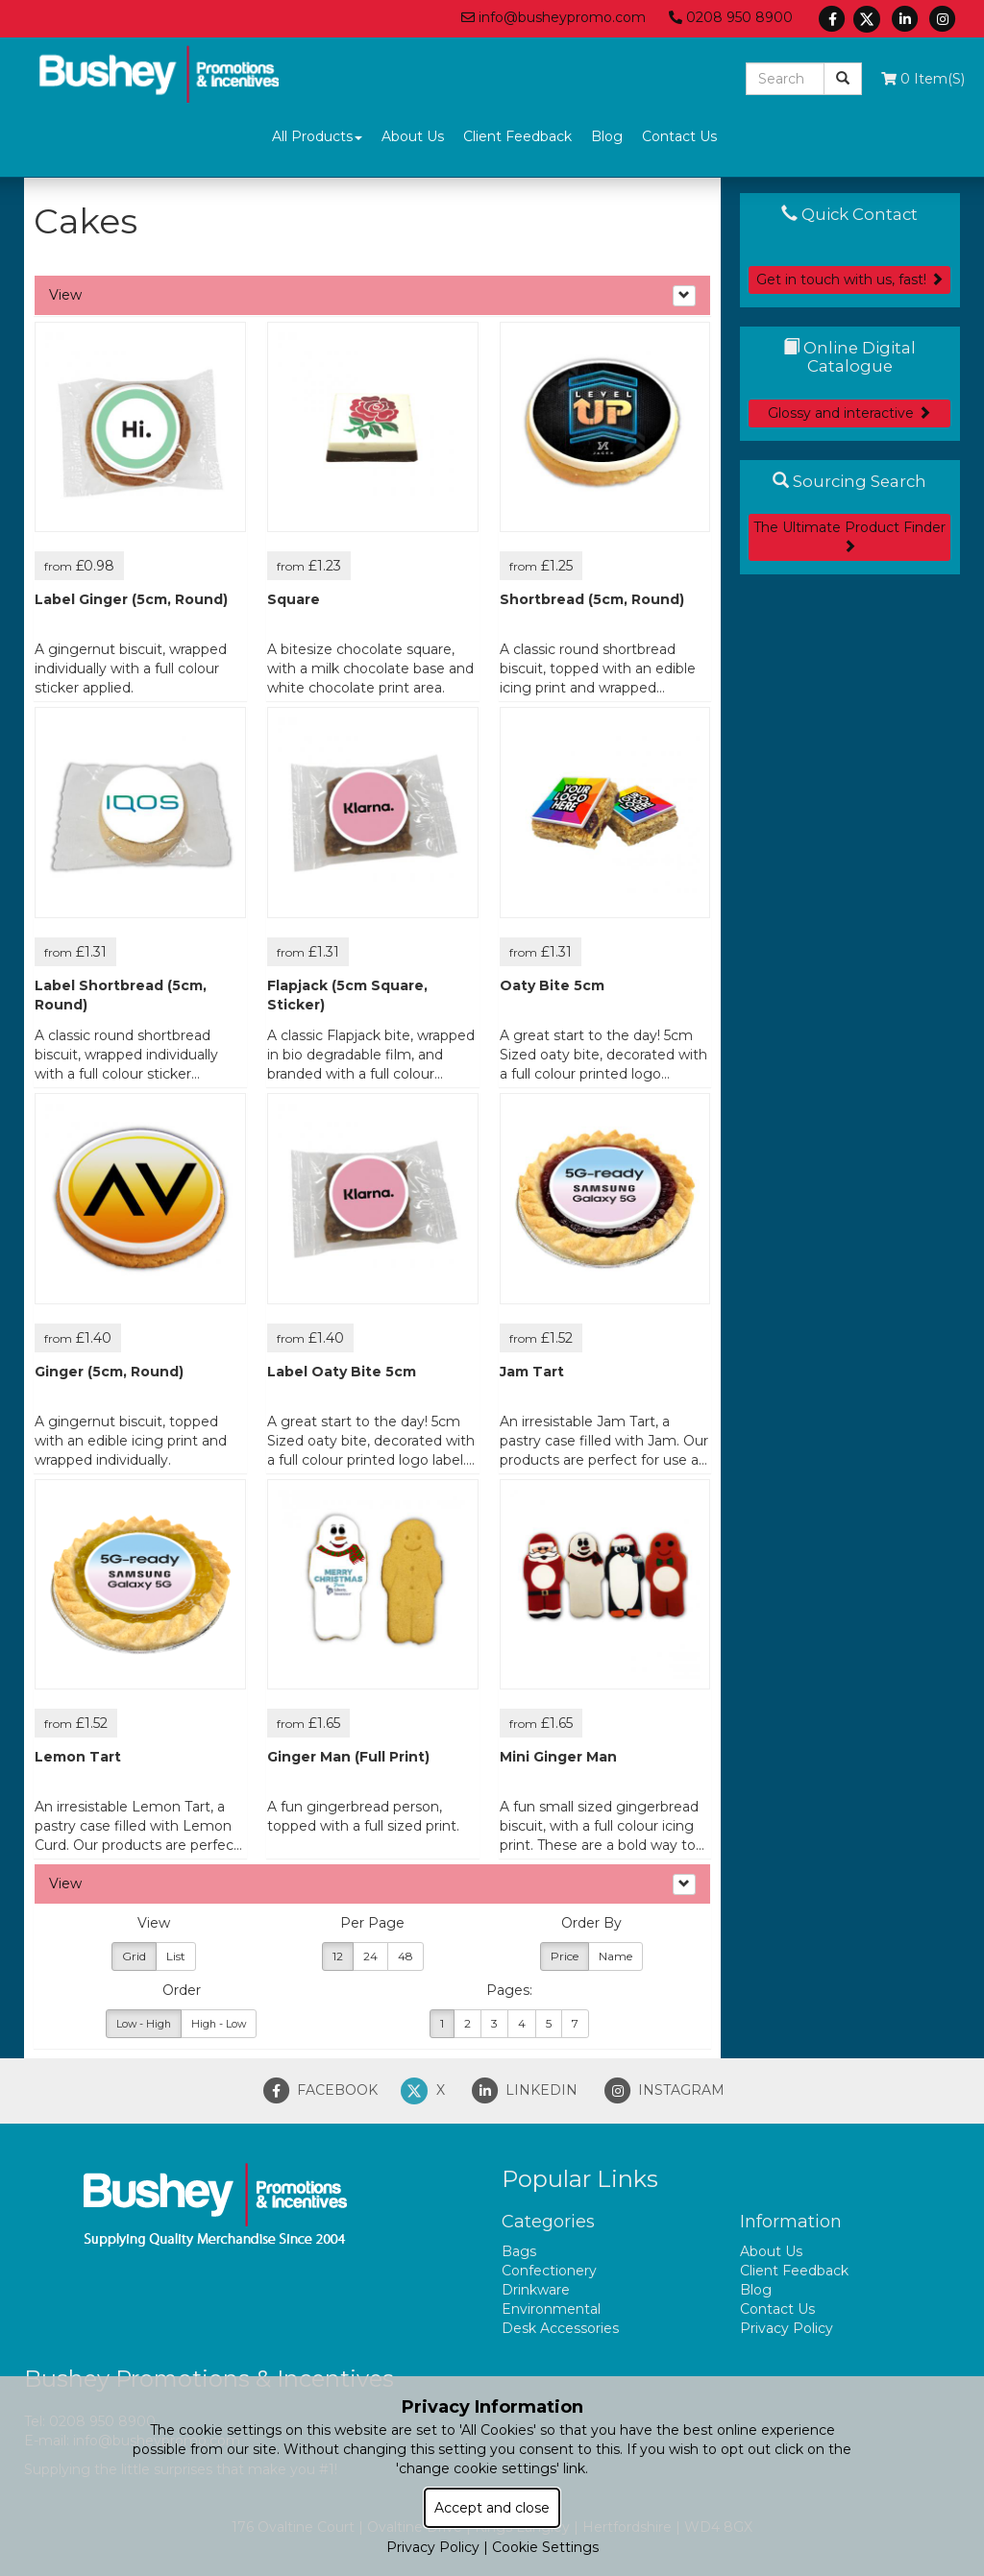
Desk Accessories (560, 2328)
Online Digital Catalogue (849, 356)
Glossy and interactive (849, 413)
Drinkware (536, 2289)
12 (337, 1956)
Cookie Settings (545, 2547)
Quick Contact (849, 214)
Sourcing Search (849, 481)
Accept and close (492, 2507)
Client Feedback (517, 136)
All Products (317, 136)
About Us (412, 136)
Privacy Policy (786, 2328)
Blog (607, 136)
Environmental (551, 2309)
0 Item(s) (923, 78)
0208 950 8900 (731, 17)
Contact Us (679, 136)
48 (405, 1956)
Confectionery (549, 2270)
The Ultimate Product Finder (849, 535)
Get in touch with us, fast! (850, 279)
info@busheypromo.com (553, 17)
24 (370, 1956)
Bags (519, 2251)
